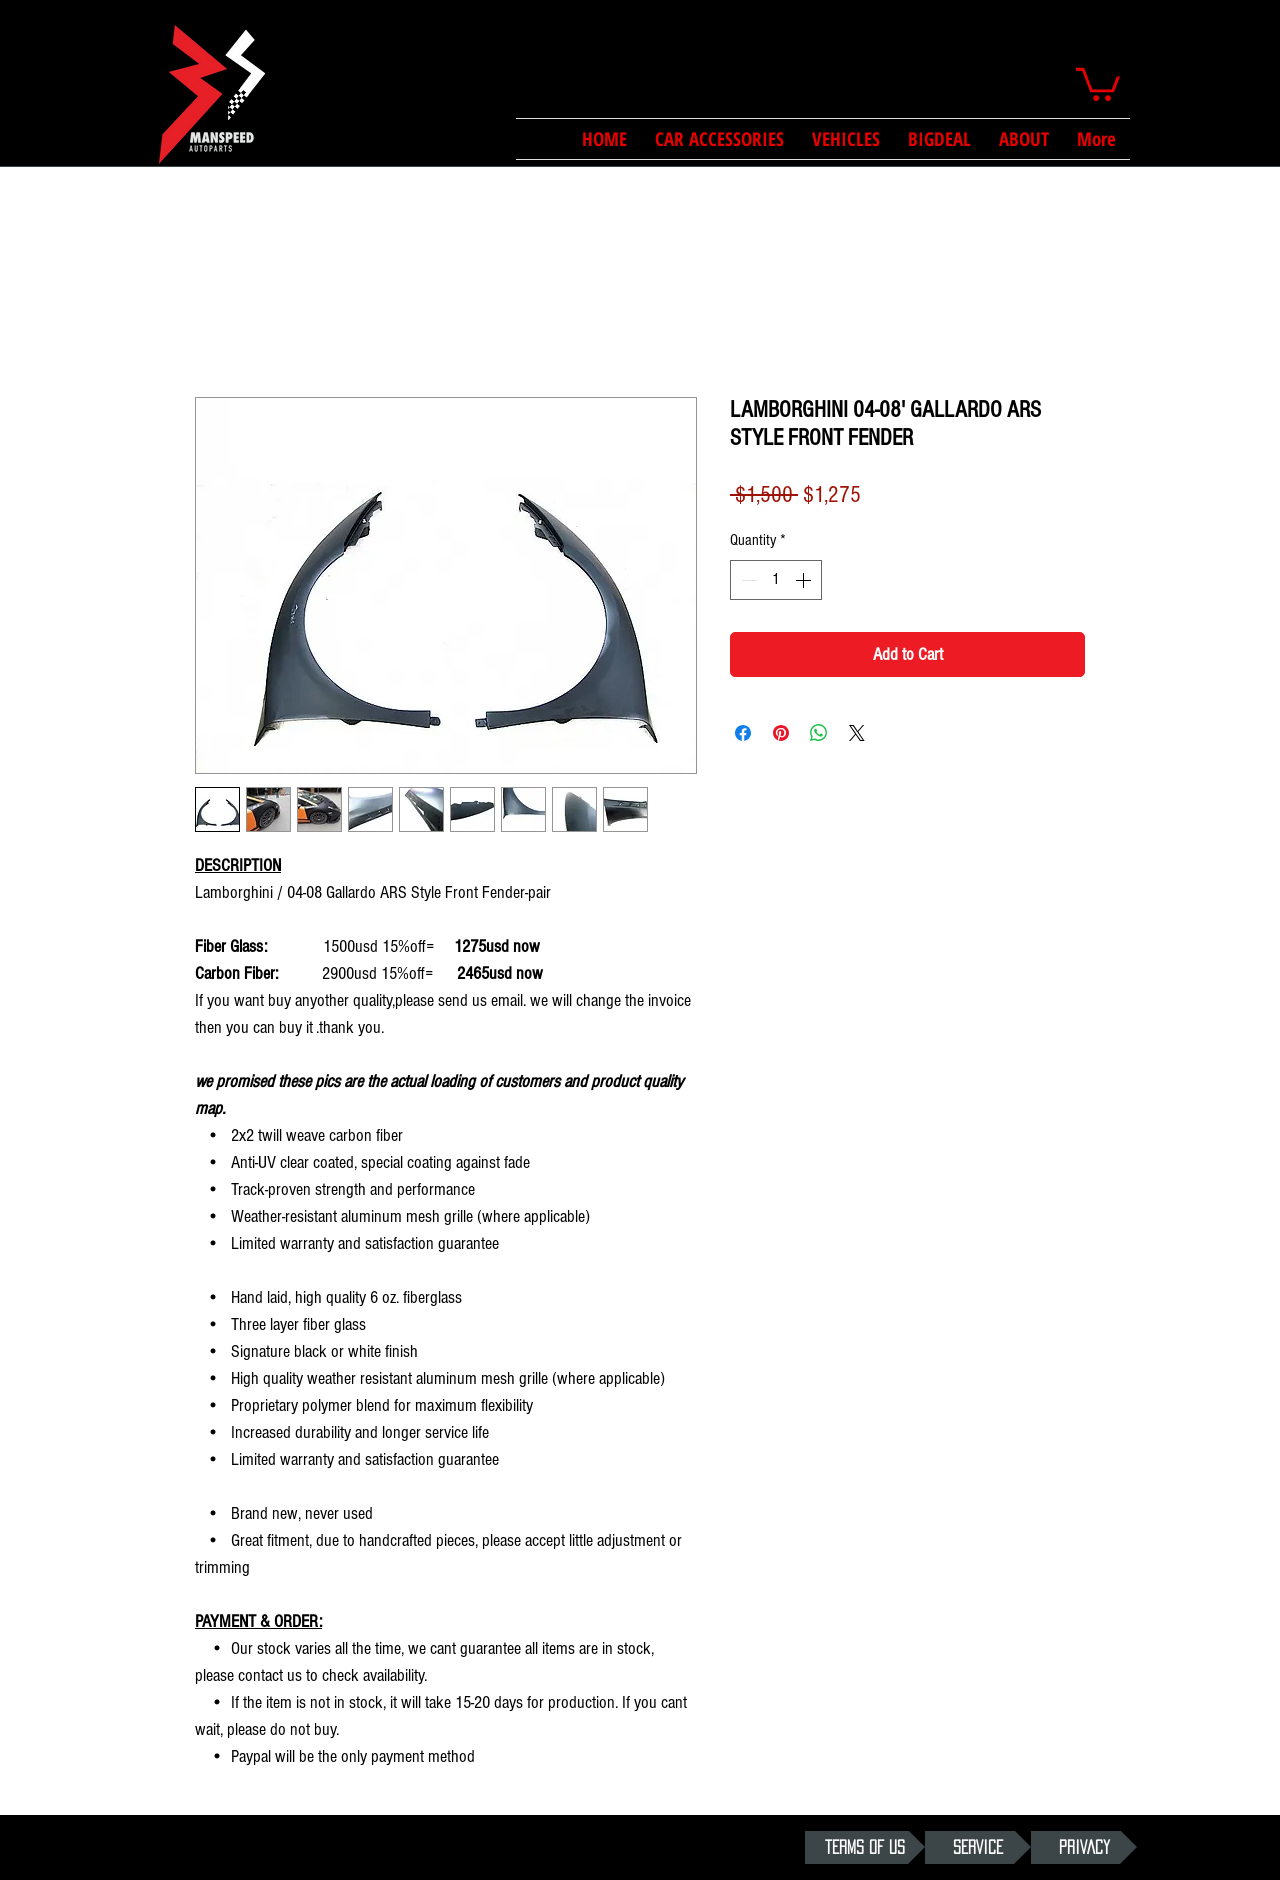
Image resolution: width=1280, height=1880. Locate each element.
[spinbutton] (776, 580)
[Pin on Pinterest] (781, 733)
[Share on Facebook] (743, 733)
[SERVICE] (978, 1847)
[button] (1098, 82)
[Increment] (805, 580)
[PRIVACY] (1084, 1847)
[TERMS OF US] (865, 1847)
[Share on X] (857, 733)
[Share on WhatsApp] (819, 733)
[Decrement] (747, 580)
